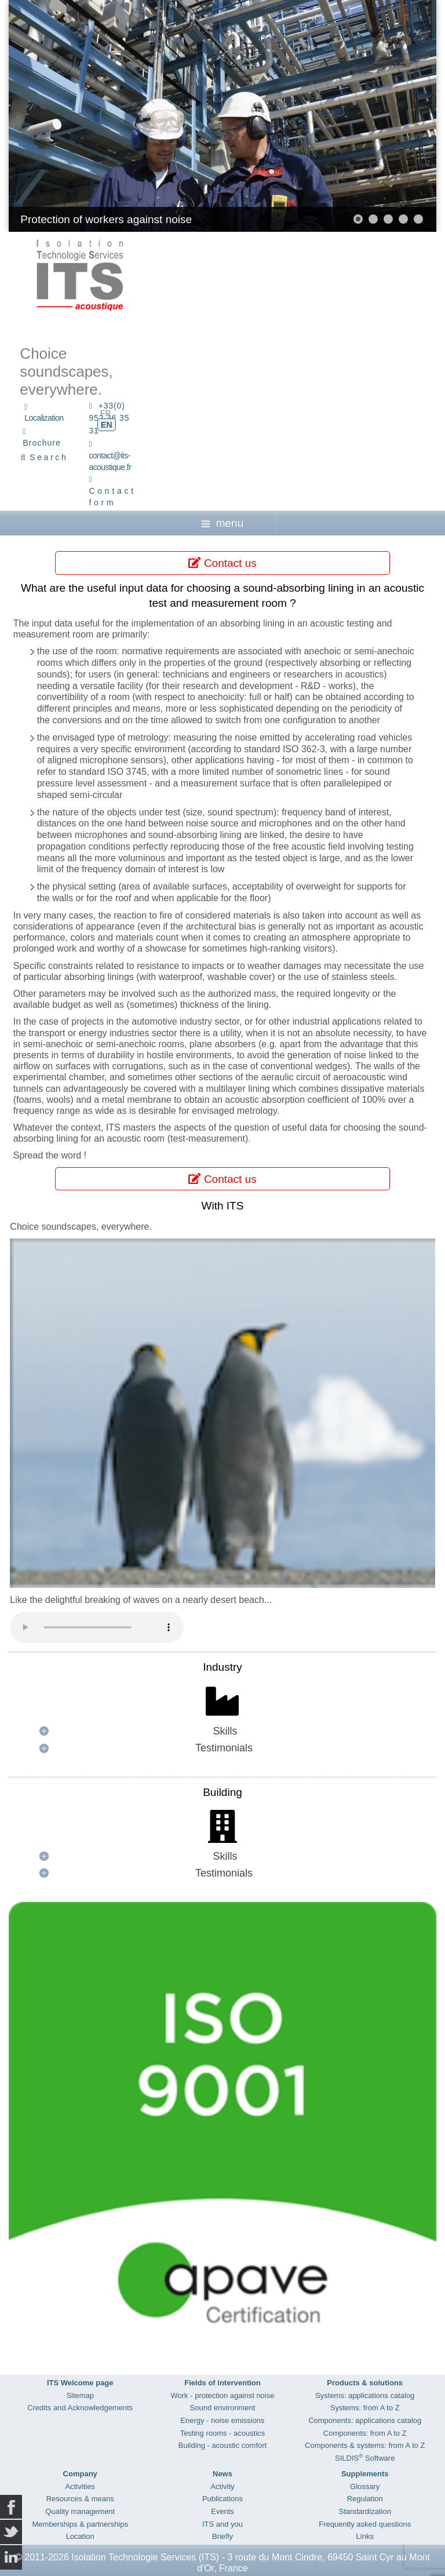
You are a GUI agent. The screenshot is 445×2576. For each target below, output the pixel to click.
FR (105, 413)
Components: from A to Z (365, 2433)
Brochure (42, 442)
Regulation (365, 2498)
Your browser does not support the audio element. (97, 1627)
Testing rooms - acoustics (222, 2433)
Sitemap (80, 2395)
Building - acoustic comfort (222, 2445)
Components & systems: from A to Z (365, 2445)
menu (222, 523)
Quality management (80, 2511)
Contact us (222, 563)
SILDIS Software (365, 2458)
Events (222, 2511)
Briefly (222, 2536)
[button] (358, 219)
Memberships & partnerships (80, 2524)
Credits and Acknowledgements (80, 2407)
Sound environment (223, 2407)
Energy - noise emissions (222, 2420)
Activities (80, 2486)
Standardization (365, 2511)
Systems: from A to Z (365, 2407)
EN (106, 424)
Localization (43, 417)
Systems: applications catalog (364, 2395)
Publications (222, 2498)
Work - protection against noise (223, 2395)
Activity (222, 2486)
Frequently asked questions (365, 2524)
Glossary (365, 2486)
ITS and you (222, 2524)
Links (365, 2536)
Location (80, 2536)
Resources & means (80, 2498)
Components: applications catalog (364, 2420)
